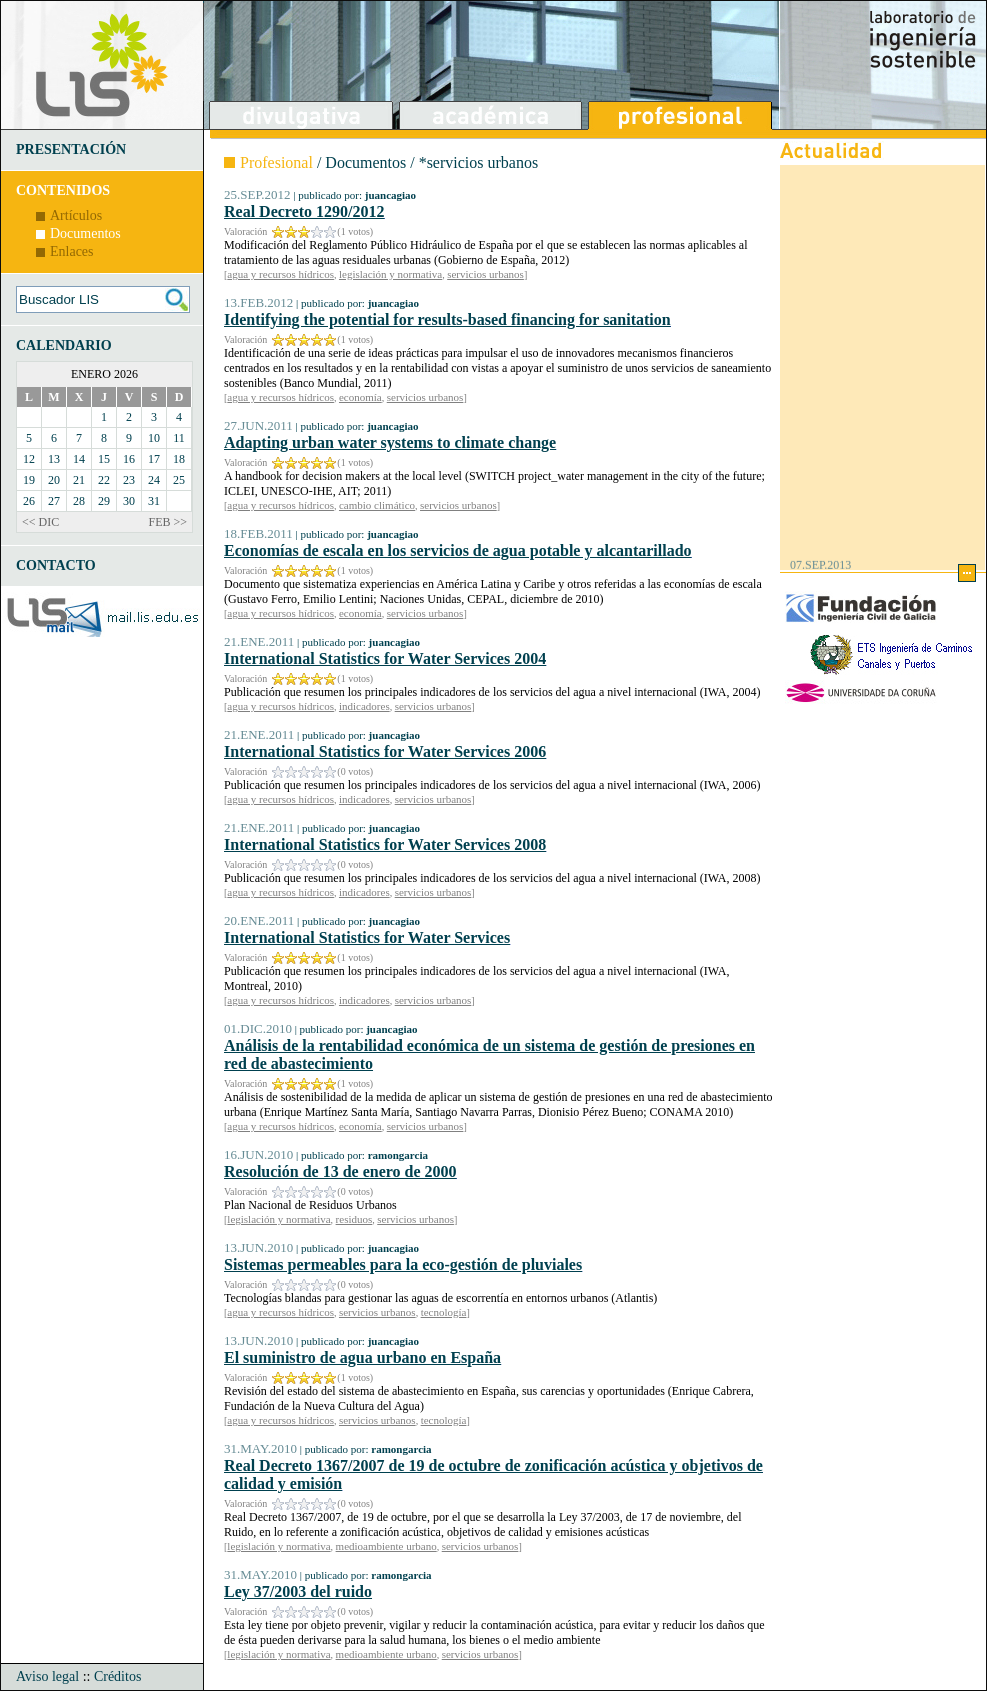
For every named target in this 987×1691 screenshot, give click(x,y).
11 (179, 438)
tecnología (444, 1312)
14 (79, 459)
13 (54, 459)
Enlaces (72, 251)
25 (179, 480)
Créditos (117, 1676)
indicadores (364, 706)
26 (29, 501)
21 (79, 480)
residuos (354, 1219)
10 (154, 438)
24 (154, 480)
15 (104, 459)
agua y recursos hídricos (280, 274)
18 (179, 459)
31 (154, 501)
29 (104, 501)
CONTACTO (56, 565)
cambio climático (377, 505)
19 (29, 480)
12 (29, 459)
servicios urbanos (485, 274)
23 (129, 480)
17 (154, 459)
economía (360, 397)
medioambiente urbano (386, 1546)
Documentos (85, 233)
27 (54, 501)
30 (129, 501)
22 (104, 480)
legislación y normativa (390, 274)
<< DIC (40, 522)
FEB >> (167, 522)
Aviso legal (47, 1676)
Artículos (76, 215)
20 (54, 480)
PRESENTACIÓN (71, 149)
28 (79, 501)
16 (129, 459)
